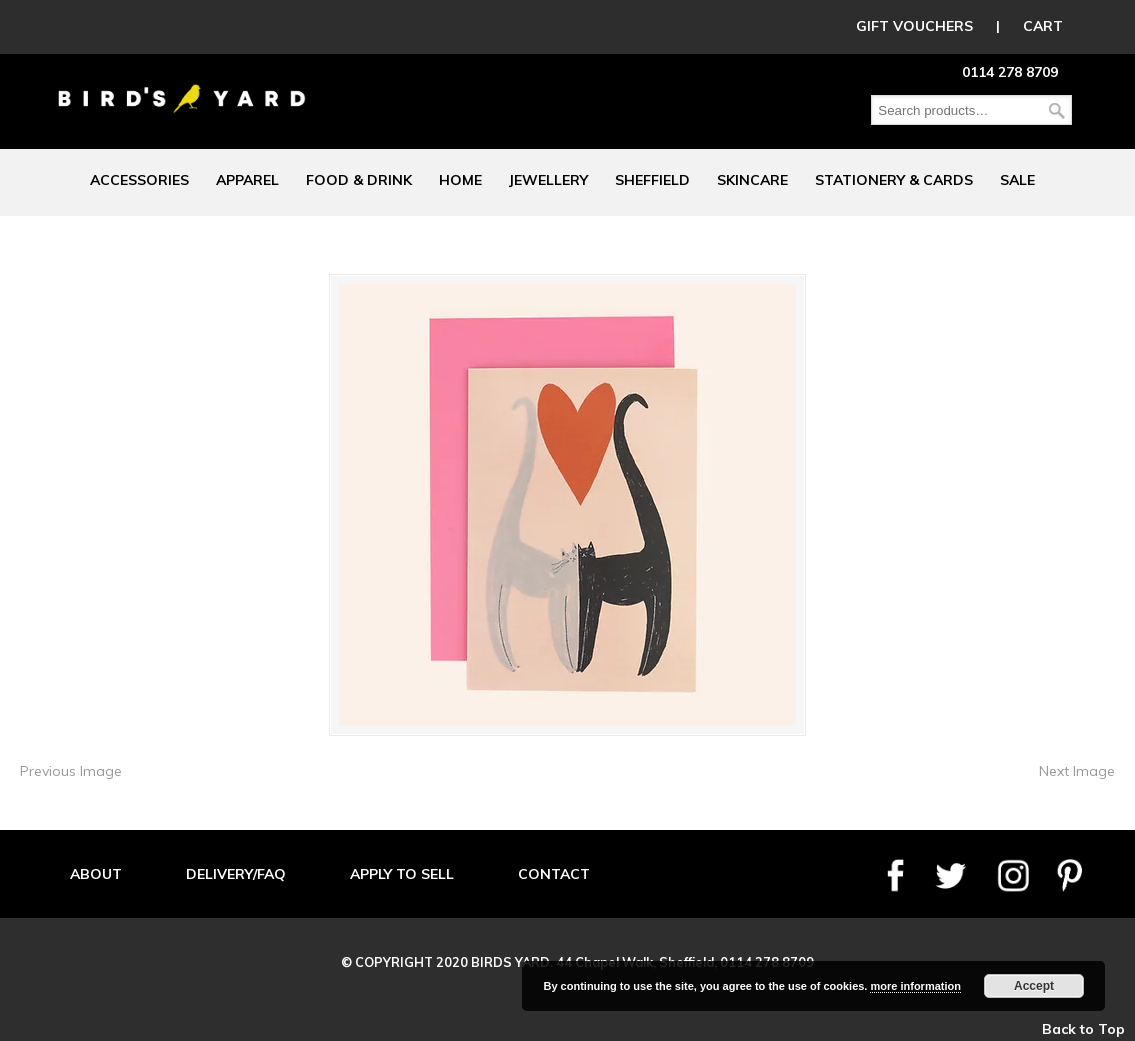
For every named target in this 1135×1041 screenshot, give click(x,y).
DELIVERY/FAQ (236, 874)
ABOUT (96, 874)
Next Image (1077, 771)
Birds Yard (182, 84)
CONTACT (554, 874)
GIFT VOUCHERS (914, 26)
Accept (1034, 986)
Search (1057, 110)
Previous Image (71, 771)
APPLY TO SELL (402, 874)
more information (915, 986)
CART (1043, 26)
